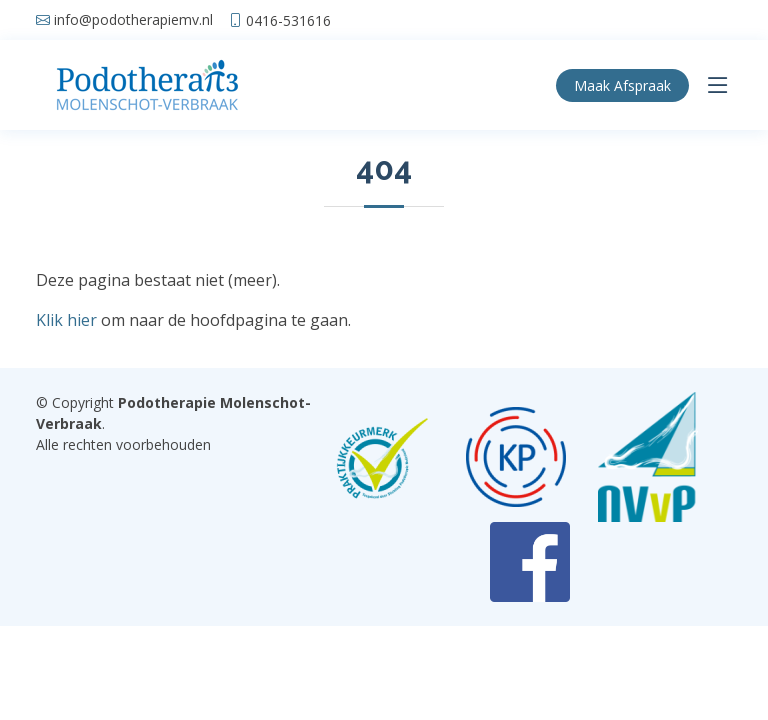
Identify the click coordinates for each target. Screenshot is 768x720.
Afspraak (622, 85)
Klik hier (66, 320)
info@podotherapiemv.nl (133, 20)
